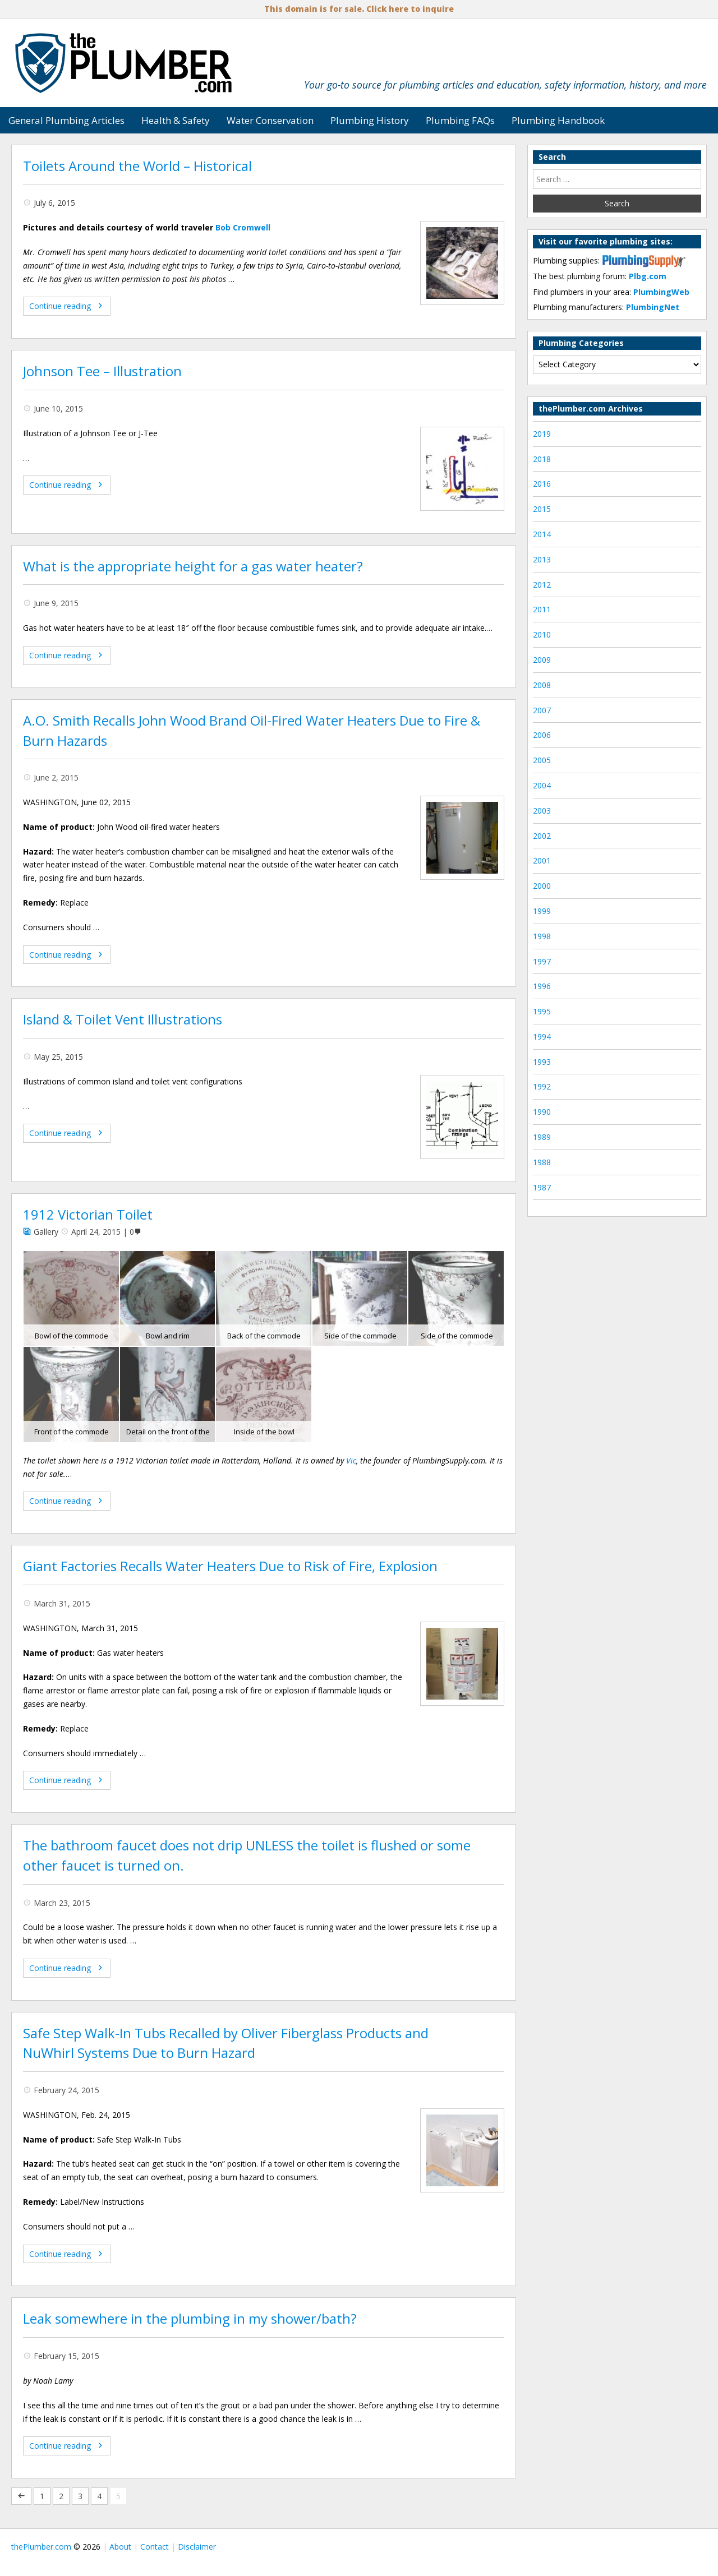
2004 (542, 785)
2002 (542, 835)
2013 (542, 559)
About (120, 2546)
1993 (542, 1061)
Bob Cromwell (242, 227)
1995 (542, 1011)
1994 (542, 1036)
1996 (542, 986)
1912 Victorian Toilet (88, 1215)
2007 (542, 710)
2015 (542, 509)
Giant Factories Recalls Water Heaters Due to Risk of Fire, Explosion (230, 1566)
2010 (542, 634)
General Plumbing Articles (66, 120)
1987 (542, 1187)
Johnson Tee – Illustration (102, 371)
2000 (542, 885)
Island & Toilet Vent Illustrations (122, 1019)
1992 (542, 1086)
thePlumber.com (41, 2546)
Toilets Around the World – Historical (137, 166)
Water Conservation (270, 120)
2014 (542, 534)
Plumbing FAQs (460, 120)
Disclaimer (197, 2546)
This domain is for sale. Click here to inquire (359, 8)
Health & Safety (175, 120)
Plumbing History (369, 120)
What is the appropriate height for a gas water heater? (193, 566)
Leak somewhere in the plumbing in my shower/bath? (190, 2319)
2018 (542, 459)
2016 (542, 483)
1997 (542, 961)
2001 (542, 860)
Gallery (46, 1231)
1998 (542, 936)
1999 (542, 911)
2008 (542, 685)
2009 (542, 659)
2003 (542, 810)
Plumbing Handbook (558, 120)
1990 (542, 1111)
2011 (542, 609)
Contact (154, 2546)
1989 (542, 1137)
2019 (542, 433)
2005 (542, 760)
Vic (351, 1460)
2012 (542, 584)
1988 (542, 1162)
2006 (542, 735)
